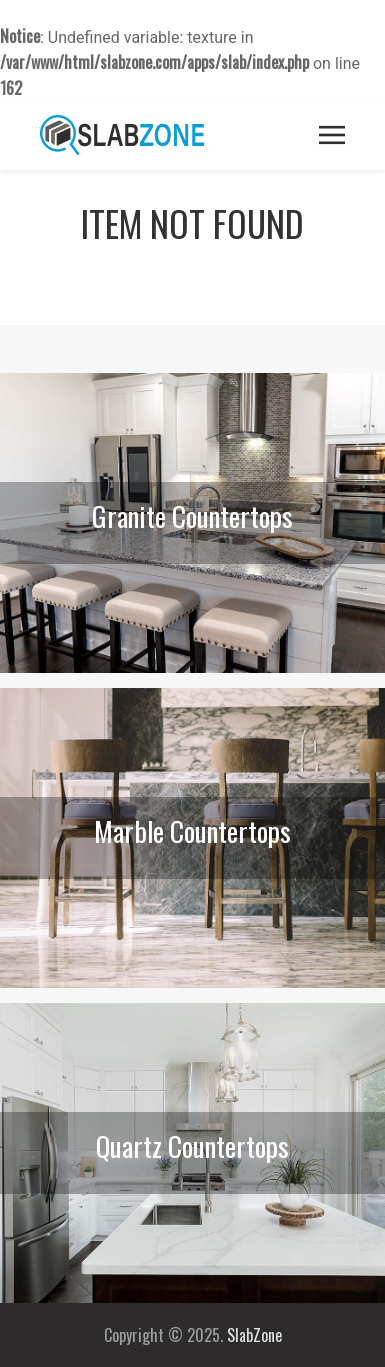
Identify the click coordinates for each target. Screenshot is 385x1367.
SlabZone (254, 1335)
